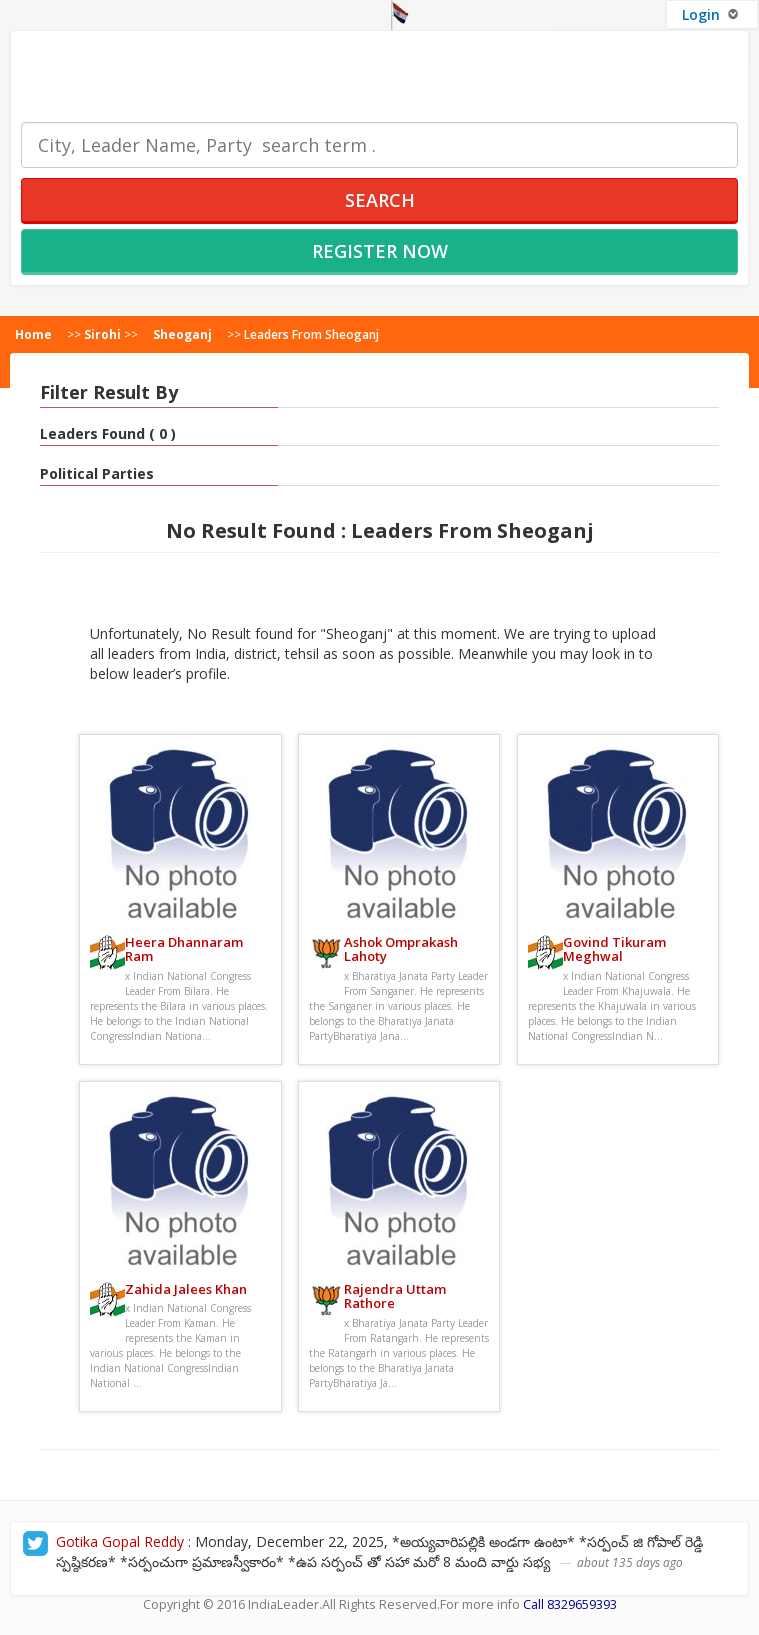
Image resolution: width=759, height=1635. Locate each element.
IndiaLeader (283, 1604)
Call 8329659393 (570, 1604)
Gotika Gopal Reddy (120, 1541)
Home (33, 334)
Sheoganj (182, 334)
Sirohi (102, 334)
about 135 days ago (630, 1562)
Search (380, 200)
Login (712, 14)
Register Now (380, 251)
